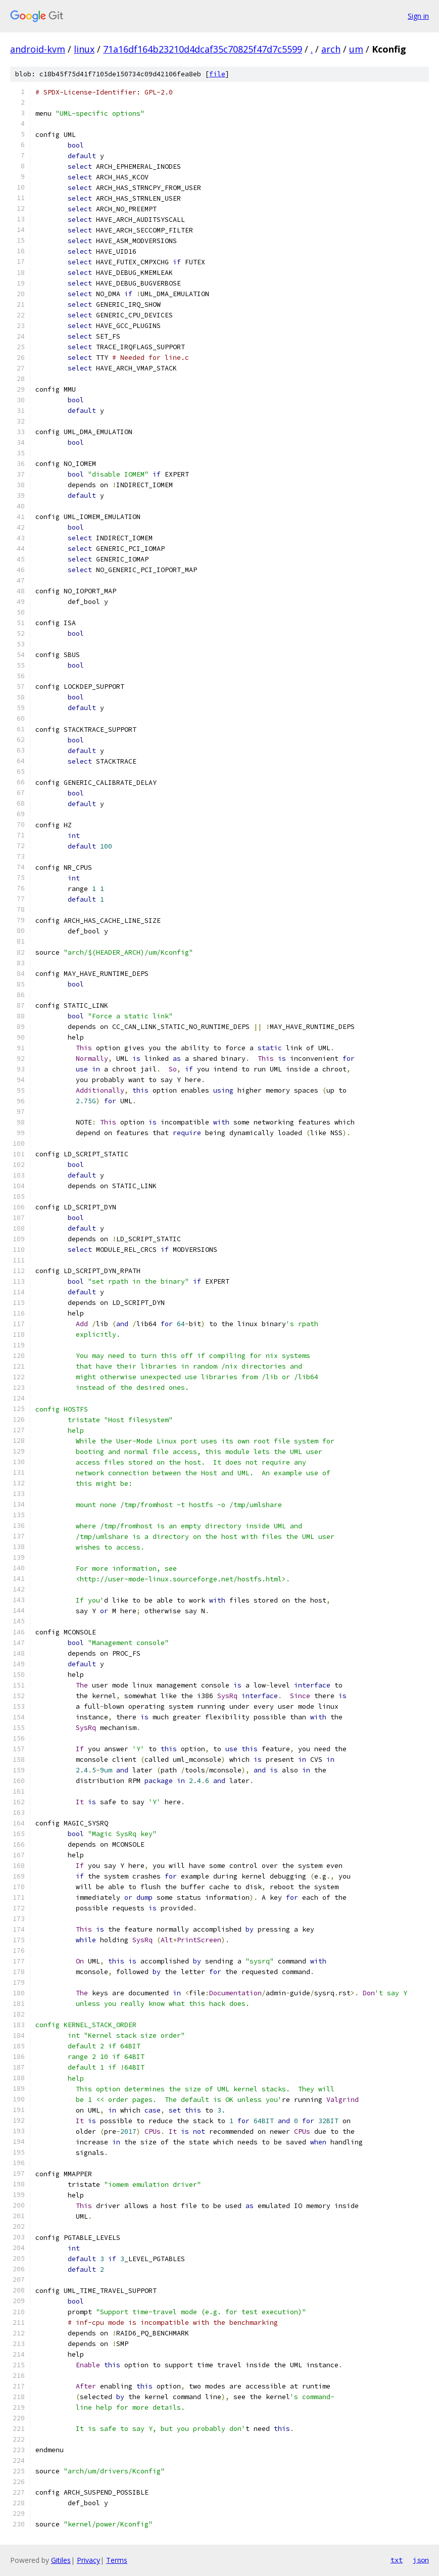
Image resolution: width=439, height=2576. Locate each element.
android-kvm (37, 49)
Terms (116, 2560)
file (217, 74)
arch (330, 49)
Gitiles (61, 2560)
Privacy (88, 2560)
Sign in (418, 16)
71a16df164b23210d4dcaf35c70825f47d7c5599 (202, 49)
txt (397, 2559)
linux (84, 49)
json (421, 2559)
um (356, 49)
